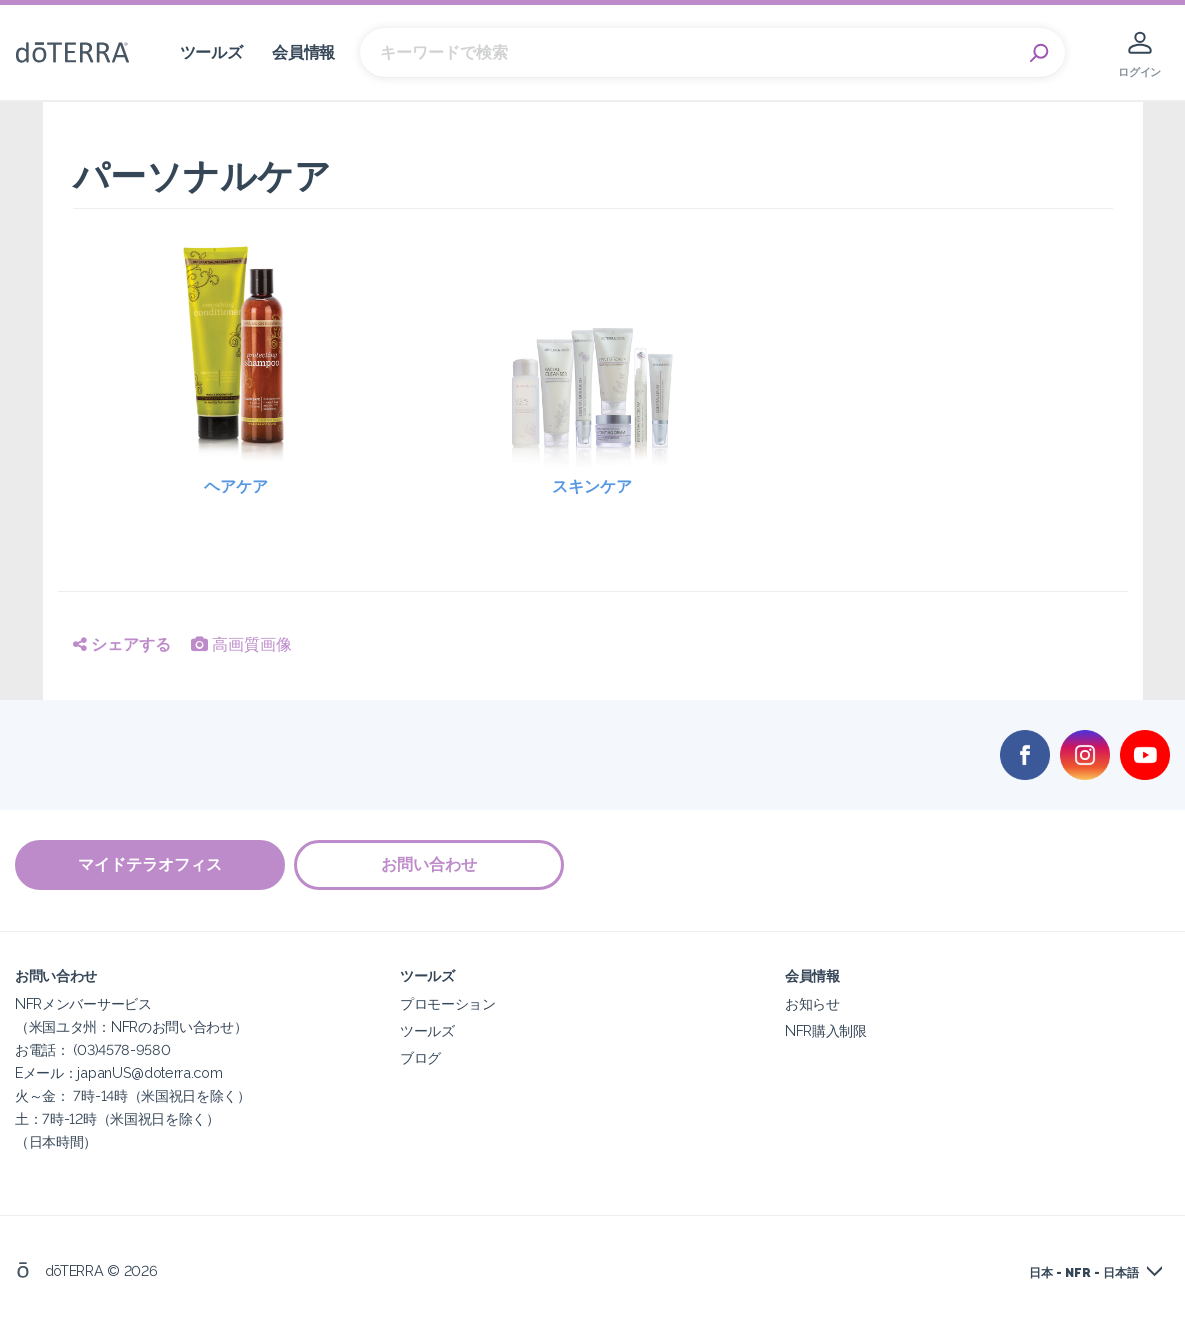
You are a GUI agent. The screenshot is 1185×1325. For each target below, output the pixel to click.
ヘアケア (236, 486)
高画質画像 (241, 644)
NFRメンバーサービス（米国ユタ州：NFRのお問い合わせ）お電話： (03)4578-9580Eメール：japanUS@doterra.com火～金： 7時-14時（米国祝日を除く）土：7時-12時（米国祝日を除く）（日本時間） (133, 1071)
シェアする (122, 644)
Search (1040, 53)
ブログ (420, 1056)
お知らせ (812, 1002)
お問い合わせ (430, 864)
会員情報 (303, 52)
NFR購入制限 (826, 1029)
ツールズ (211, 52)
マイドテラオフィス (150, 864)
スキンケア (592, 486)
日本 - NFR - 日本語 (1084, 1272)
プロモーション (448, 1002)
